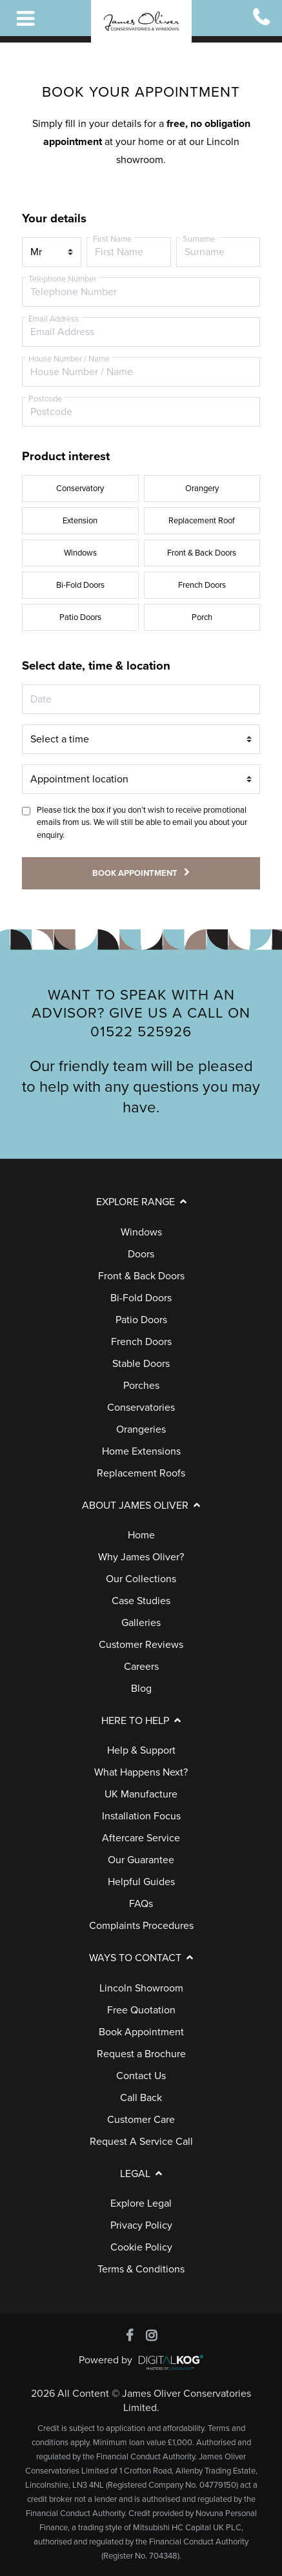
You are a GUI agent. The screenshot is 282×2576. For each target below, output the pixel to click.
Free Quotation (141, 2010)
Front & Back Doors (201, 553)
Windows (80, 553)
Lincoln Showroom (141, 1988)
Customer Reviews (141, 1644)
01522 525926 (141, 1031)
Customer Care (141, 2119)
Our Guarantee (141, 1860)
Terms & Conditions (141, 2269)
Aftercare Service (141, 1838)
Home (141, 1535)
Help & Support (141, 1750)
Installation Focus (141, 1816)
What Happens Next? (141, 1772)
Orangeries (141, 1429)
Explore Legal (141, 2203)
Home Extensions (141, 1451)
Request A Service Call (141, 2141)
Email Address (53, 319)
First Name (112, 239)
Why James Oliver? (141, 1557)
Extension (80, 521)
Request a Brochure (141, 2054)
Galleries (141, 1622)
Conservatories (141, 1407)
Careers (141, 1666)
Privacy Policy (141, 2225)
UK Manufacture (141, 1794)
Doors (141, 1254)
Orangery (202, 488)
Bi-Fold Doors (80, 585)
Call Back (141, 2097)
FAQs (141, 1903)
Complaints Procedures (141, 1925)
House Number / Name (69, 359)
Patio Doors (80, 617)
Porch (202, 617)
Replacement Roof (201, 521)
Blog (141, 1688)
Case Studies (141, 1600)
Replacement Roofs (141, 1473)
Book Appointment (141, 2032)
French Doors (202, 585)
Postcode (45, 399)
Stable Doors (141, 1363)
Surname (199, 239)
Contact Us (141, 2075)
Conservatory (80, 488)
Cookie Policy (141, 2247)
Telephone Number (62, 279)
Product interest (66, 456)
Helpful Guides (141, 1881)
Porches (141, 1385)
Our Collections (141, 1579)
